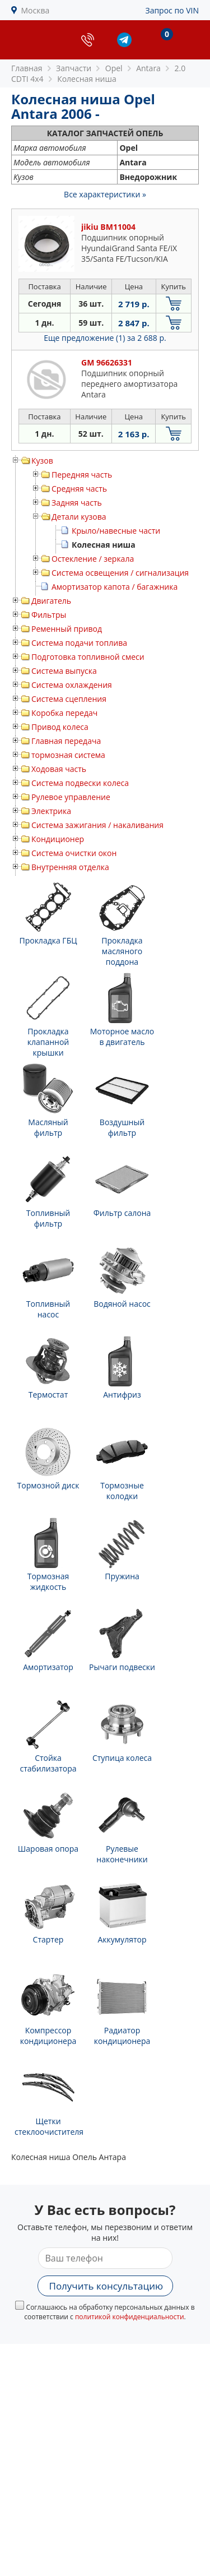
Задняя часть (77, 502)
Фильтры (48, 614)
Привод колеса (59, 727)
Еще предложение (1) (105, 337)
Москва (35, 10)
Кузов (42, 460)
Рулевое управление (70, 797)
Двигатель (51, 600)
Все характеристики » (105, 194)
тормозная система (68, 755)
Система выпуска (64, 670)
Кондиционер (57, 839)
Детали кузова (79, 516)
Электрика (51, 811)
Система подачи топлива (79, 642)
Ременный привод (66, 628)
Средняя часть (79, 488)
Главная (27, 68)
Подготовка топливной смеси (87, 656)
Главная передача (66, 741)
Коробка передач (64, 712)
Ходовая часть (58, 769)
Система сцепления (68, 698)
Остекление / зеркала (93, 558)
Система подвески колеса (80, 783)
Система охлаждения (71, 684)
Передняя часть (82, 474)
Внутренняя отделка (70, 867)
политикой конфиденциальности (129, 2316)
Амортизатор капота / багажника (115, 586)
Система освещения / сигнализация (120, 572)
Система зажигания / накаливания (97, 825)
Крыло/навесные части (116, 530)
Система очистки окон (73, 853)
